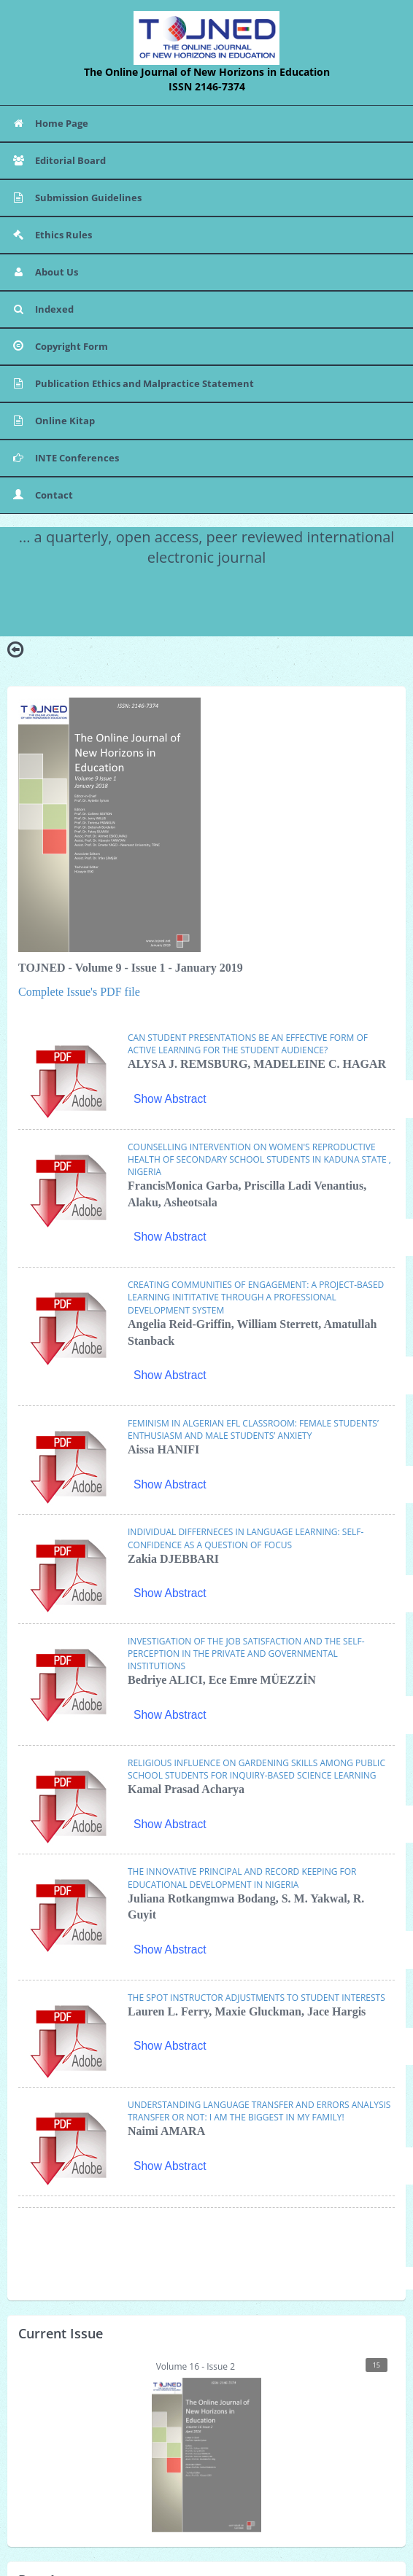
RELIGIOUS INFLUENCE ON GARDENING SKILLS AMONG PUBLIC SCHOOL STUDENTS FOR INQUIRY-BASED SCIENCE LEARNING (256, 1769)
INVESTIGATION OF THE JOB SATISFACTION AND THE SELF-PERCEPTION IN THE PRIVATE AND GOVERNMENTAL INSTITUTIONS (246, 1653)
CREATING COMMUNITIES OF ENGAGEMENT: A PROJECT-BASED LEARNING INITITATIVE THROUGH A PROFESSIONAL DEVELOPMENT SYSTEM (256, 1297)
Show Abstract (170, 1099)
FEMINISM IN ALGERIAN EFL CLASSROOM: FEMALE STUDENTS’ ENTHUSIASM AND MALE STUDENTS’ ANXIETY (253, 1429)
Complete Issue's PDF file (79, 991)
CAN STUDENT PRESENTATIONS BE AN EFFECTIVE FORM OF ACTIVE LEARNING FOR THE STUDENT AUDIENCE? (248, 1043)
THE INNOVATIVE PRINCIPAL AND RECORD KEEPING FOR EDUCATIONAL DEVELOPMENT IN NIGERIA (242, 1877)
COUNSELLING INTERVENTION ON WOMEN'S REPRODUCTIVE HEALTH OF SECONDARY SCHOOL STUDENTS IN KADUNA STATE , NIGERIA (259, 1159)
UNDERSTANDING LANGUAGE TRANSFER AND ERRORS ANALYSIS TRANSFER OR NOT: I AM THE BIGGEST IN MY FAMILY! (259, 2111)
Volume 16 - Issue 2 (269, 2445)
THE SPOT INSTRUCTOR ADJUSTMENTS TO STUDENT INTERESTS (256, 1997)
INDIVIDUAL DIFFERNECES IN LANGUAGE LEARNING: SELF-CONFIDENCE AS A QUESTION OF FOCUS (245, 1538)
